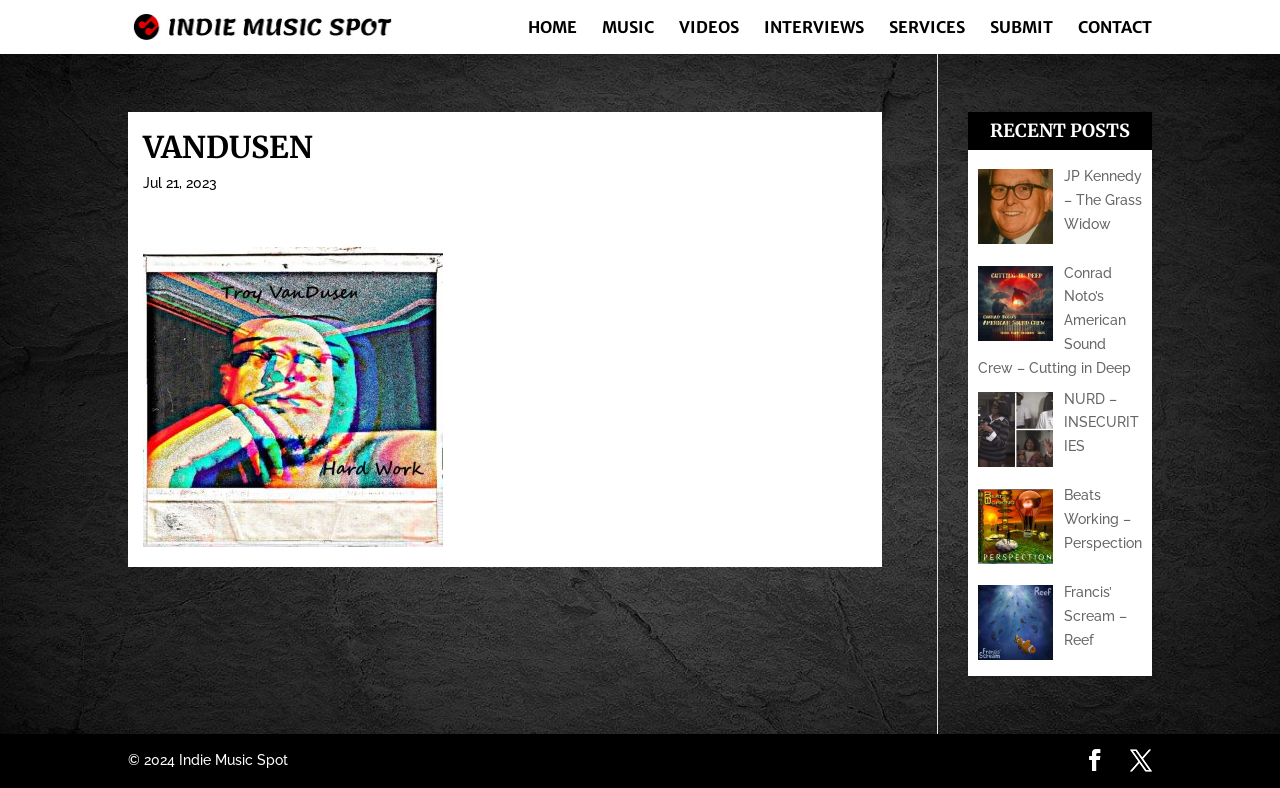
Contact (1115, 28)
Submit (1021, 28)
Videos (709, 28)
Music (628, 28)
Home (552, 28)
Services (927, 28)
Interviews (814, 28)
